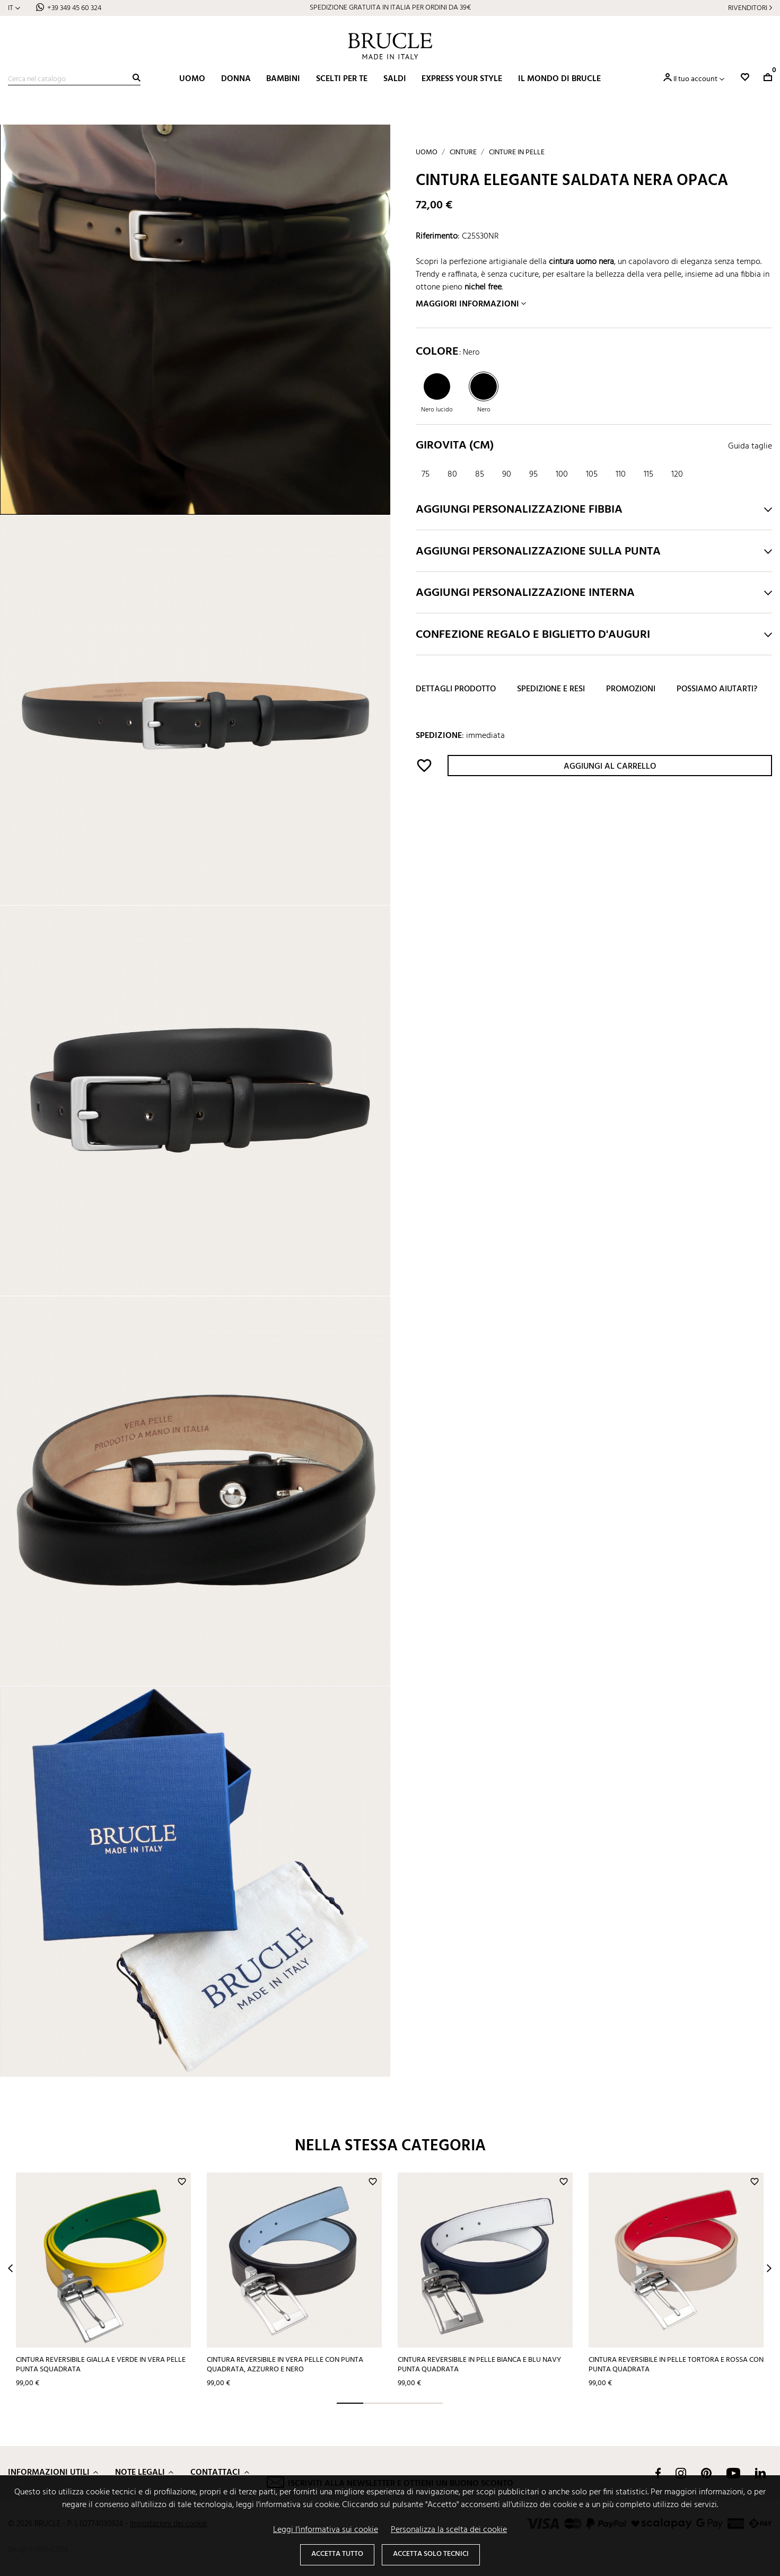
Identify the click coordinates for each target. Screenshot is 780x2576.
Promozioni (630, 689)
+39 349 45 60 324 (74, 8)
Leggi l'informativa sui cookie (325, 2530)
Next (769, 2268)
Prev (10, 2268)
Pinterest (706, 2473)
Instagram (681, 2473)
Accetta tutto (337, 2554)
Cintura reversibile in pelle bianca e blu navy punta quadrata (479, 2365)
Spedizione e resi (551, 689)
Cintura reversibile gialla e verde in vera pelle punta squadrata (101, 2365)
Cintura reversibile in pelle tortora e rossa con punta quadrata (676, 2365)
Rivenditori (747, 8)
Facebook (658, 2473)
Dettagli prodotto (456, 689)
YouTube (733, 2473)
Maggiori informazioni (467, 304)
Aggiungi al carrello (610, 766)
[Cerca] (74, 79)
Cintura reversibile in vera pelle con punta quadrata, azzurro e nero (285, 2365)
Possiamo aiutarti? (717, 689)
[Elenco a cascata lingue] (14, 8)
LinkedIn (760, 2473)
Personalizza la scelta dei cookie (449, 2530)
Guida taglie (750, 446)
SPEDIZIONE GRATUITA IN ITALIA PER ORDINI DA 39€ (390, 8)
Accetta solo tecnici (431, 2554)
